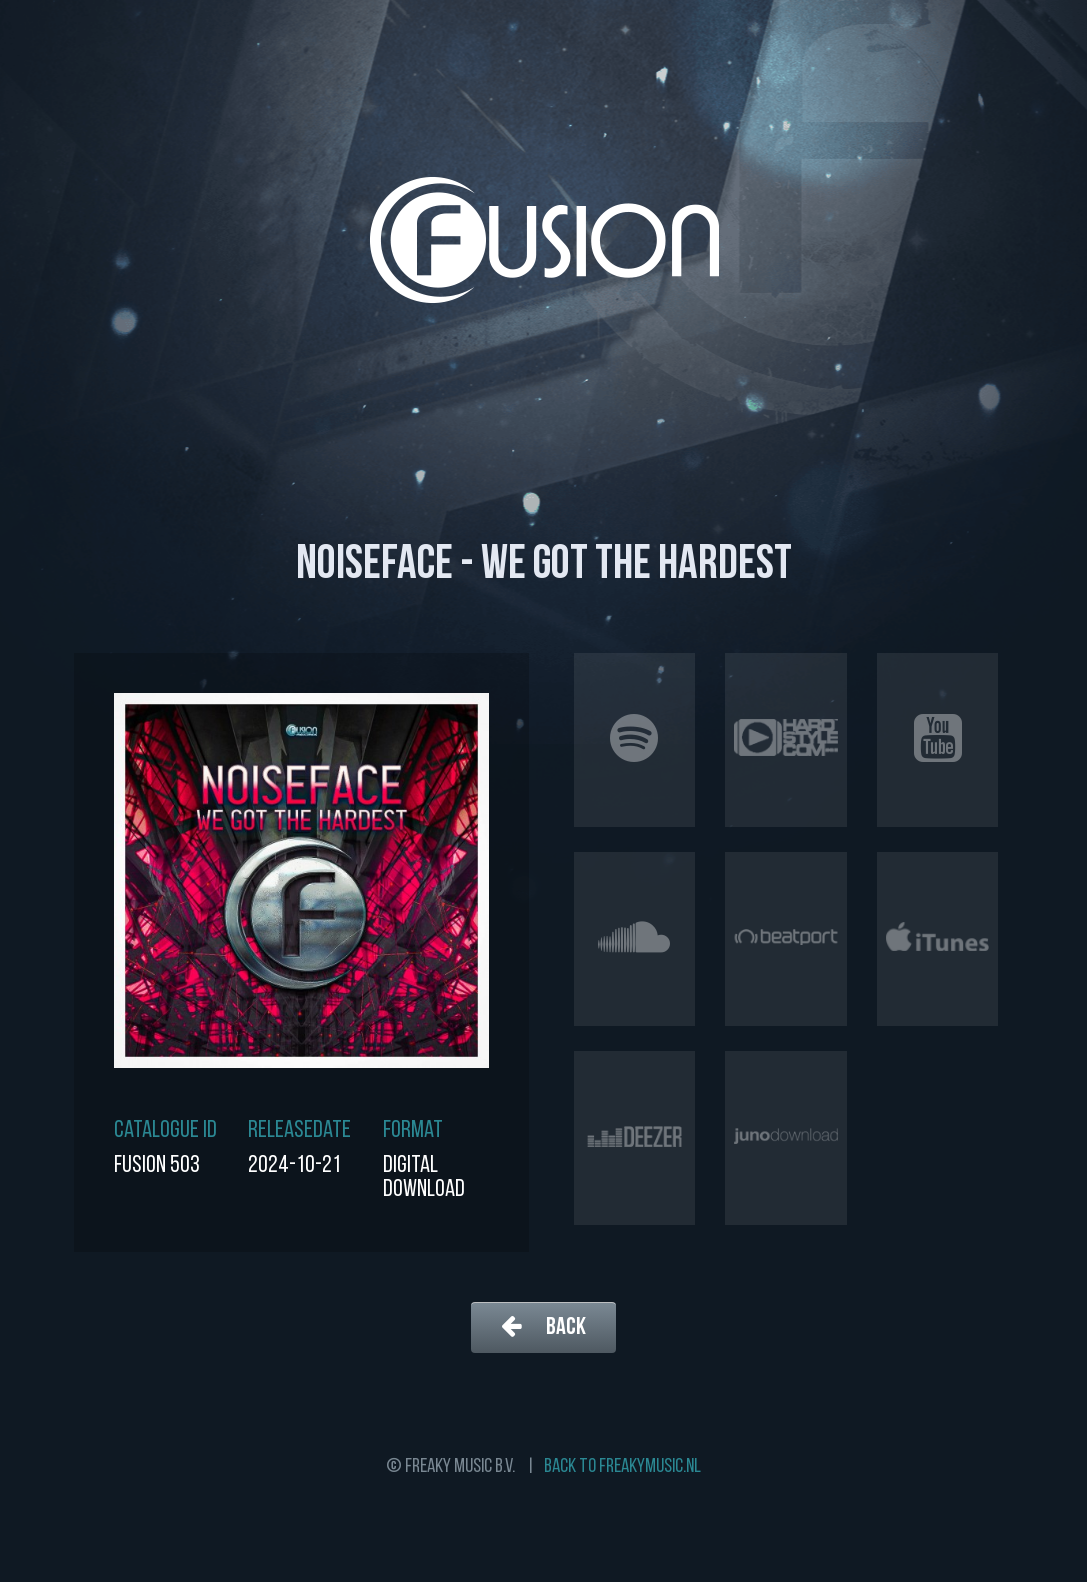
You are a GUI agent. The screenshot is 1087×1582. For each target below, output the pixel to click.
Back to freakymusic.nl (622, 1467)
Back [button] (543, 1326)
